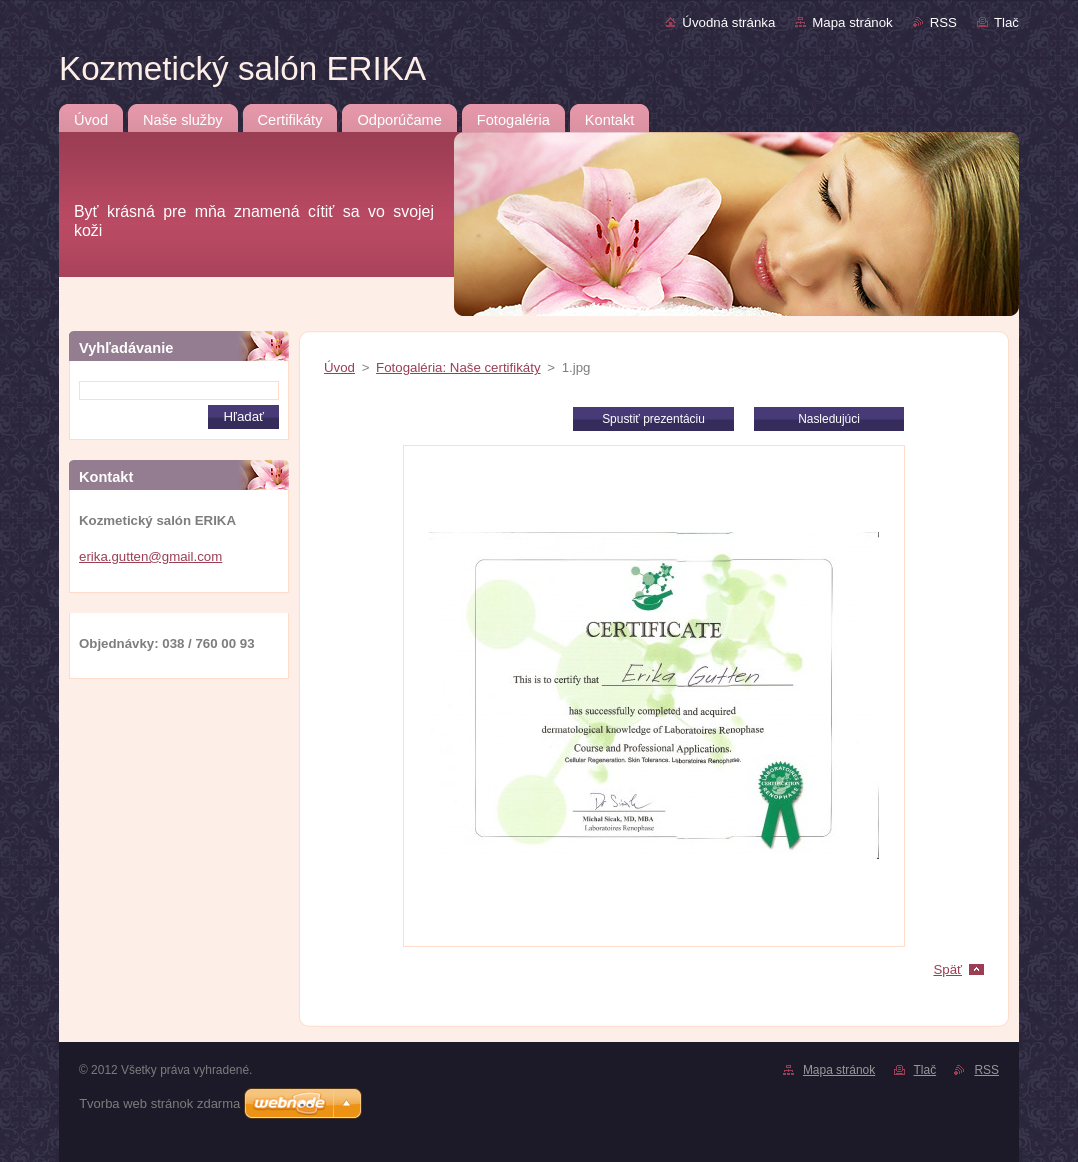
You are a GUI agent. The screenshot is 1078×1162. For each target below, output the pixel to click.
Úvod (339, 367)
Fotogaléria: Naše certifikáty (458, 367)
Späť (947, 969)
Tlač (1006, 22)
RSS (943, 22)
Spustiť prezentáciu (653, 419)
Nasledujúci (829, 419)
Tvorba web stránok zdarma (159, 1103)
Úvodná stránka (728, 22)
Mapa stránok (852, 22)
